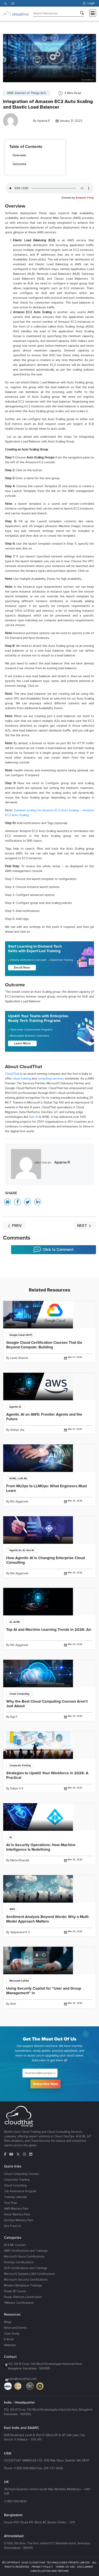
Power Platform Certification (23, 2297)
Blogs (7, 2322)
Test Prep (10, 2203)
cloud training (22, 1079)
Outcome (19, 164)
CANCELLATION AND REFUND (49, 2571)
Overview (19, 155)
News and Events (15, 2328)
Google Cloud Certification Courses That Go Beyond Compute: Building (44, 1345)
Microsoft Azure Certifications (24, 2256)
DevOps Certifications (19, 2262)
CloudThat (12, 1074)
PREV (14, 1225)
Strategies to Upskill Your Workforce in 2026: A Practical (47, 1775)
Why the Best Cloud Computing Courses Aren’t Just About (47, 1703)
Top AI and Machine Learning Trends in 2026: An (48, 1629)
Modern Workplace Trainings (23, 2285)
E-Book (9, 2339)
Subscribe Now (45, 2084)
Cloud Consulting (15, 2185)
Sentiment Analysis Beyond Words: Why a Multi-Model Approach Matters (48, 1919)
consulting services (50, 1079)
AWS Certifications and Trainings (26, 2250)
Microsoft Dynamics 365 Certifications (29, 2274)
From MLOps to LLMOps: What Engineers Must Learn (46, 1488)
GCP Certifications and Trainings (25, 2268)
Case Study (11, 2333)
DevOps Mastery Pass (18, 2220)
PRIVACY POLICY (42, 2566)
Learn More (22, 1043)
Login (89, 3)
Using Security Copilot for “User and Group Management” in (43, 1990)
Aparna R (43, 121)
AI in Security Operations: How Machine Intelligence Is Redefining (41, 1847)
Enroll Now (22, 968)
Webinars (10, 2345)
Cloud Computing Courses (21, 2174)
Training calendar (15, 2197)
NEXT (84, 1225)
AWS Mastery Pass (16, 2208)
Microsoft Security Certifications (26, 2279)
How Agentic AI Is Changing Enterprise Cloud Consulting (45, 1560)
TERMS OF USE (65, 2566)
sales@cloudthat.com (22, 2379)
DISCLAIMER (85, 2566)
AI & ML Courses (15, 2245)
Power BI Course (15, 2291)
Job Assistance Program (20, 2191)
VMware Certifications (19, 2303)
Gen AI (33, 1117)
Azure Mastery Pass (17, 2214)
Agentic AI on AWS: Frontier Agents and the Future (44, 1416)
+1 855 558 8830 (25, 2468)
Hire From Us (12, 2226)
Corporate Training (16, 2179)
